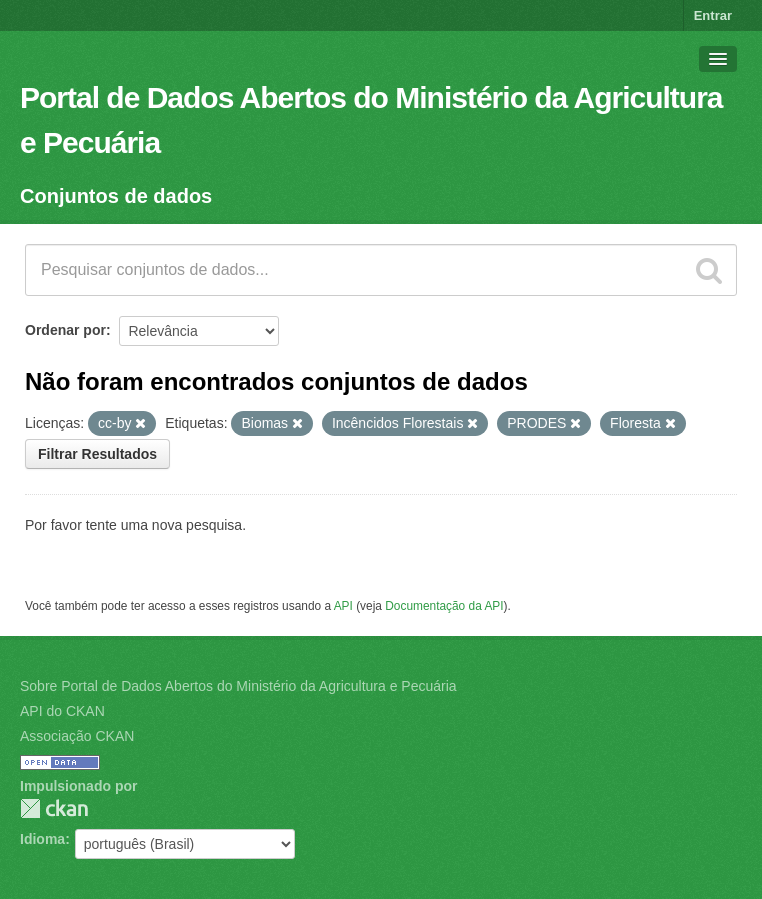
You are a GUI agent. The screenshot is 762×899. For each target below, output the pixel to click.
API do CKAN (62, 711)
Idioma (42, 839)
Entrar (713, 15)
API (343, 606)
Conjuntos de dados (116, 196)
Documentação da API (444, 606)
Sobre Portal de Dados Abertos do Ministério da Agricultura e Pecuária (238, 686)
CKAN (54, 808)
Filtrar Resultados (97, 454)
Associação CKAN (77, 736)
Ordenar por (65, 330)
